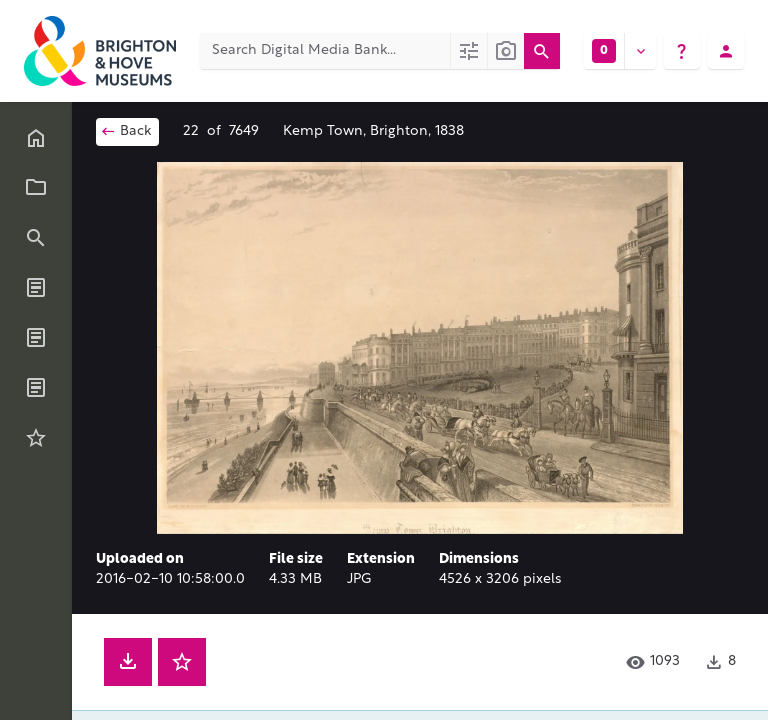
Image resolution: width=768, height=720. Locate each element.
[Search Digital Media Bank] (325, 51)
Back (125, 131)
